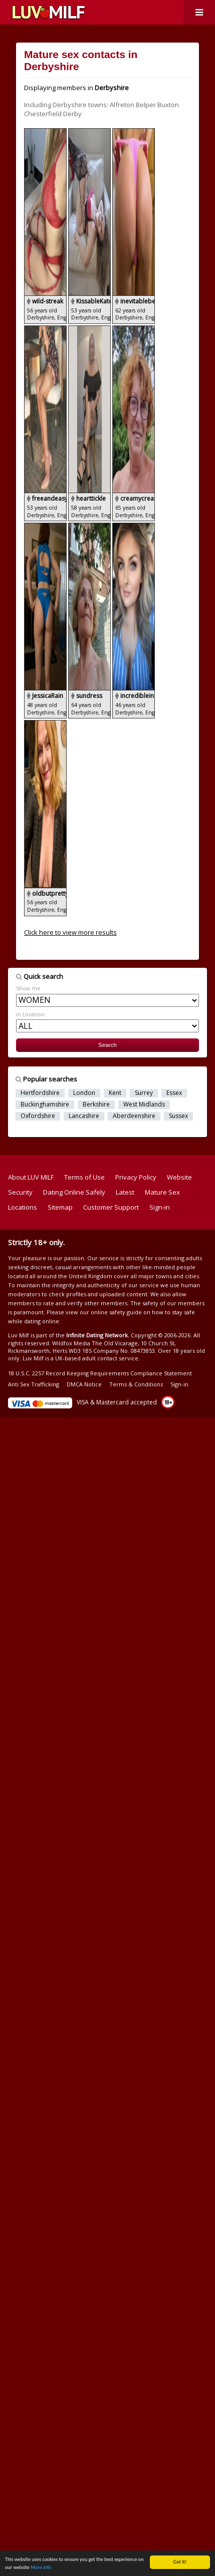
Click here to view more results (70, 932)
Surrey (144, 1093)
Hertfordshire (40, 1093)
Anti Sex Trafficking (33, 1384)
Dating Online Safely (74, 1192)
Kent (115, 1093)
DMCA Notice (84, 1384)
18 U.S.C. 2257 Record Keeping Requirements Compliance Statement (100, 1373)
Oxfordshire (38, 1116)
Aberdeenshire (134, 1116)
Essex (174, 1093)
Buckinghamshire (45, 1104)
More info (41, 2567)
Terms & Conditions (136, 1384)
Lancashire (84, 1116)
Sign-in (159, 1207)
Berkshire (96, 1104)
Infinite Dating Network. (97, 1335)
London (84, 1093)
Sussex (178, 1116)
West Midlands (144, 1104)
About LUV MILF (31, 1177)
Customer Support (111, 1207)
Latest (125, 1192)
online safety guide (116, 1312)
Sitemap (60, 1207)
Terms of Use (84, 1177)
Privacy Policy (135, 1177)
